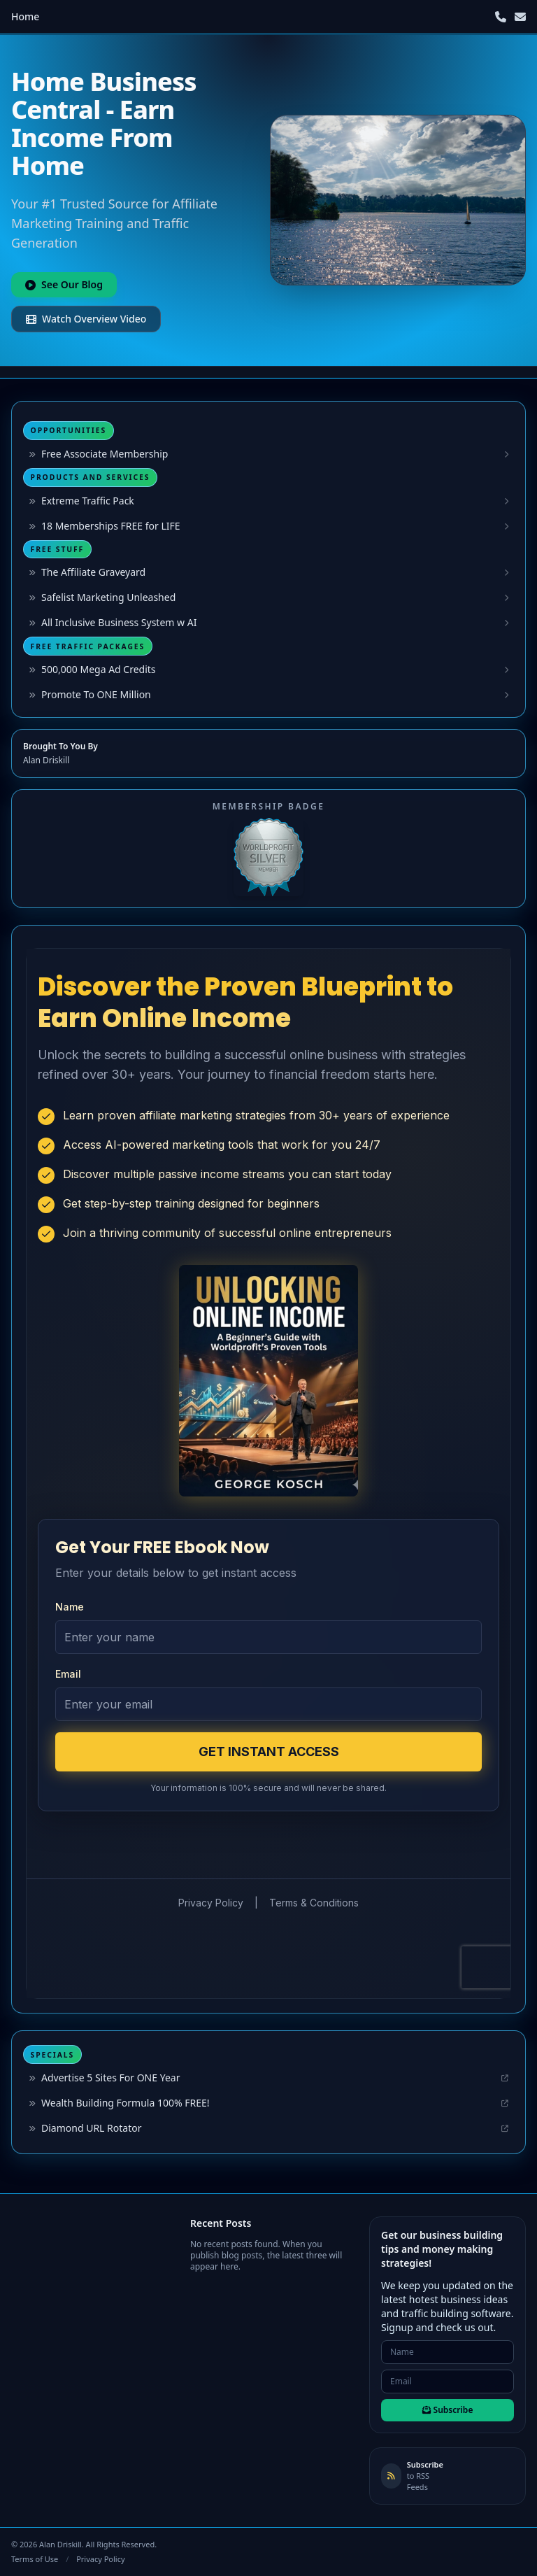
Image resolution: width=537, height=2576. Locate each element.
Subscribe (447, 2410)
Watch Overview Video (86, 318)
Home (25, 16)
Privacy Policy (100, 2559)
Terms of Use (34, 2559)
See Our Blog (64, 284)
